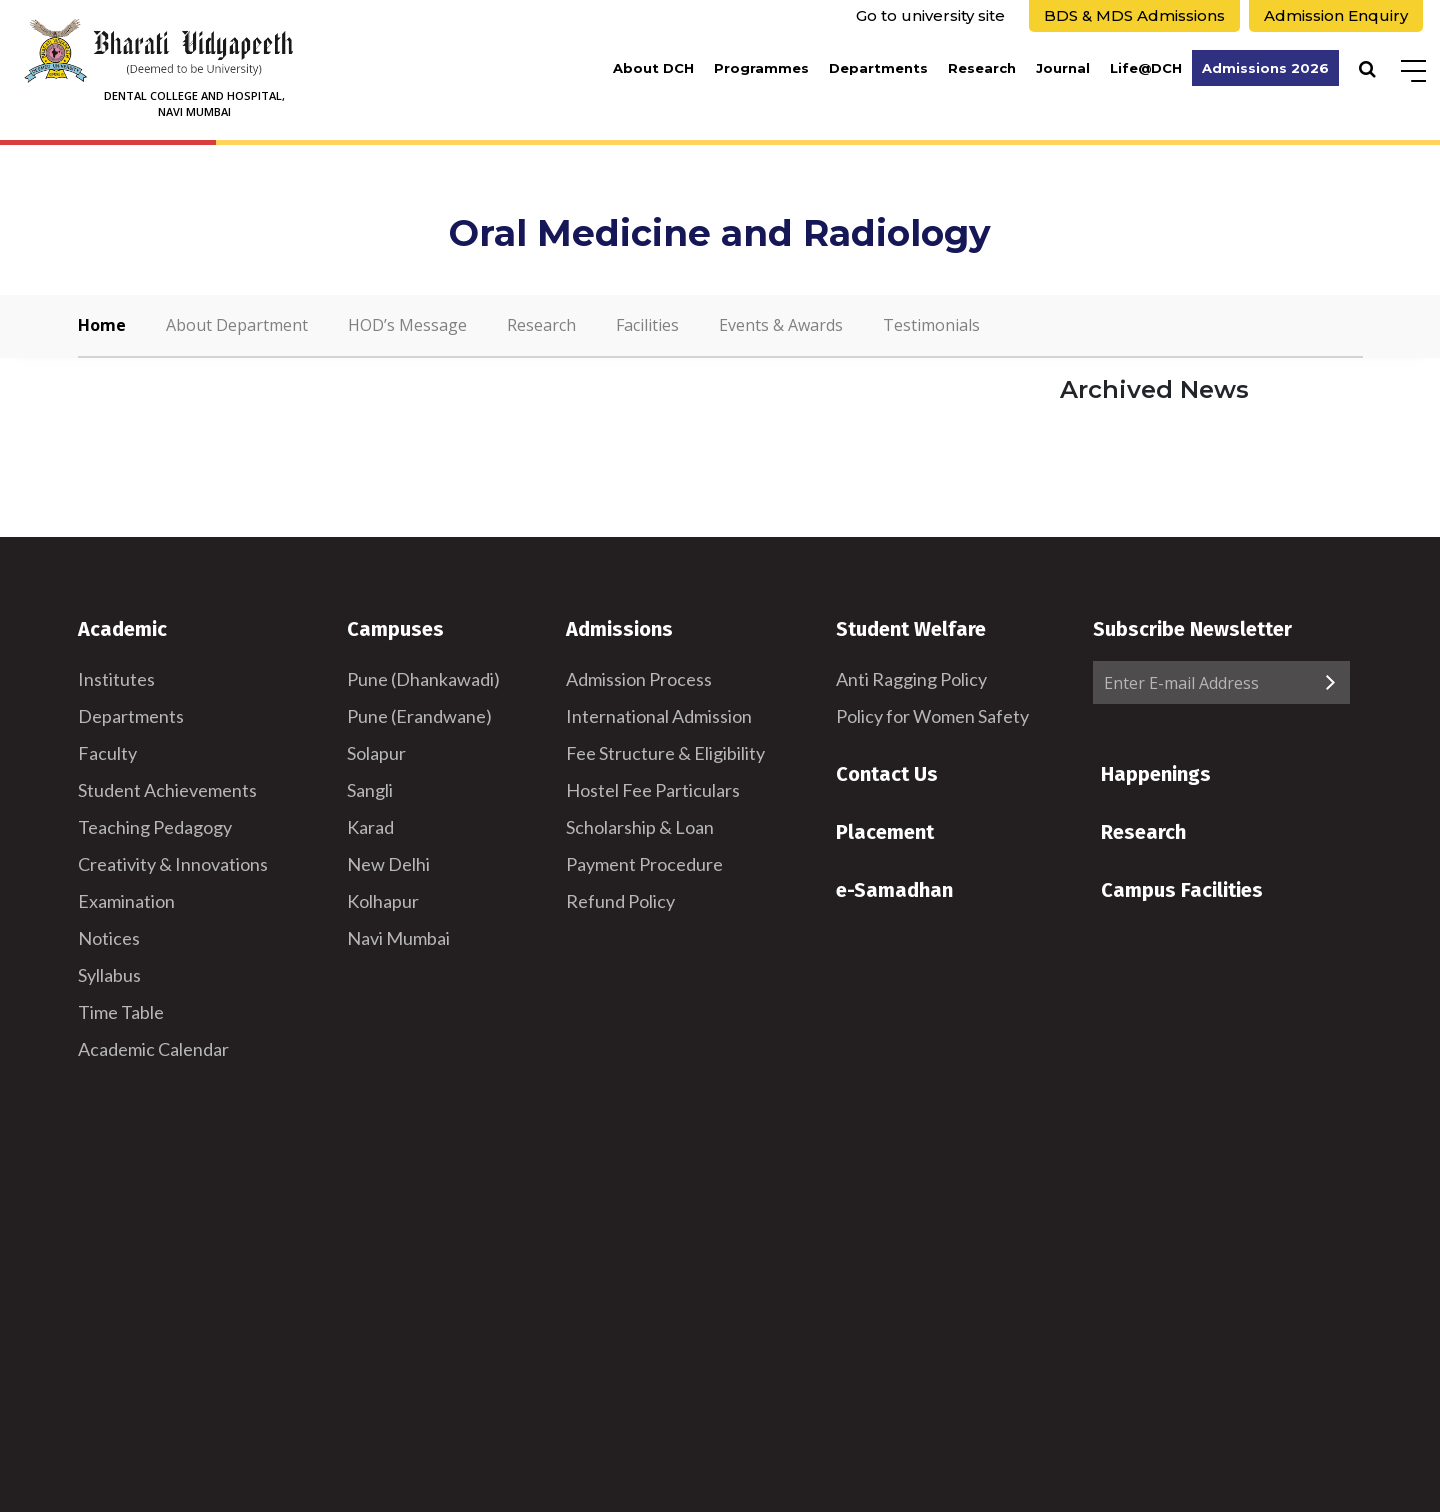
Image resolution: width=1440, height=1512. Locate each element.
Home (102, 325)
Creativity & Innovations (173, 864)
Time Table (121, 1012)
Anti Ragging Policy (911, 679)
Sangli (370, 790)
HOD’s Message (407, 325)
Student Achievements (167, 790)
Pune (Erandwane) (419, 716)
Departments (878, 68)
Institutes (116, 679)
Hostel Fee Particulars (653, 790)
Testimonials (931, 325)
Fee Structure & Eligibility (665, 753)
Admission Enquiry (1336, 15)
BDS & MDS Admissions (1134, 15)
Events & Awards (781, 325)
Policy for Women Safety (932, 716)
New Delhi (388, 864)
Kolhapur (383, 901)
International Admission (659, 716)
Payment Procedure (644, 864)
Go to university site (930, 15)
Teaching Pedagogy (155, 827)
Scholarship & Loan (640, 827)
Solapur (376, 753)
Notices (109, 938)
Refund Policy (620, 901)
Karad (370, 827)
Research (982, 68)
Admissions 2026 (1265, 68)
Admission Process (639, 679)
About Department (237, 325)
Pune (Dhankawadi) (423, 679)
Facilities (647, 325)
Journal (1063, 68)
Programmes (761, 68)
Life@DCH (1146, 68)
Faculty (107, 753)
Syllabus (109, 975)
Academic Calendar (153, 1049)
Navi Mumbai (398, 938)
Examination (126, 901)
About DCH (653, 68)
